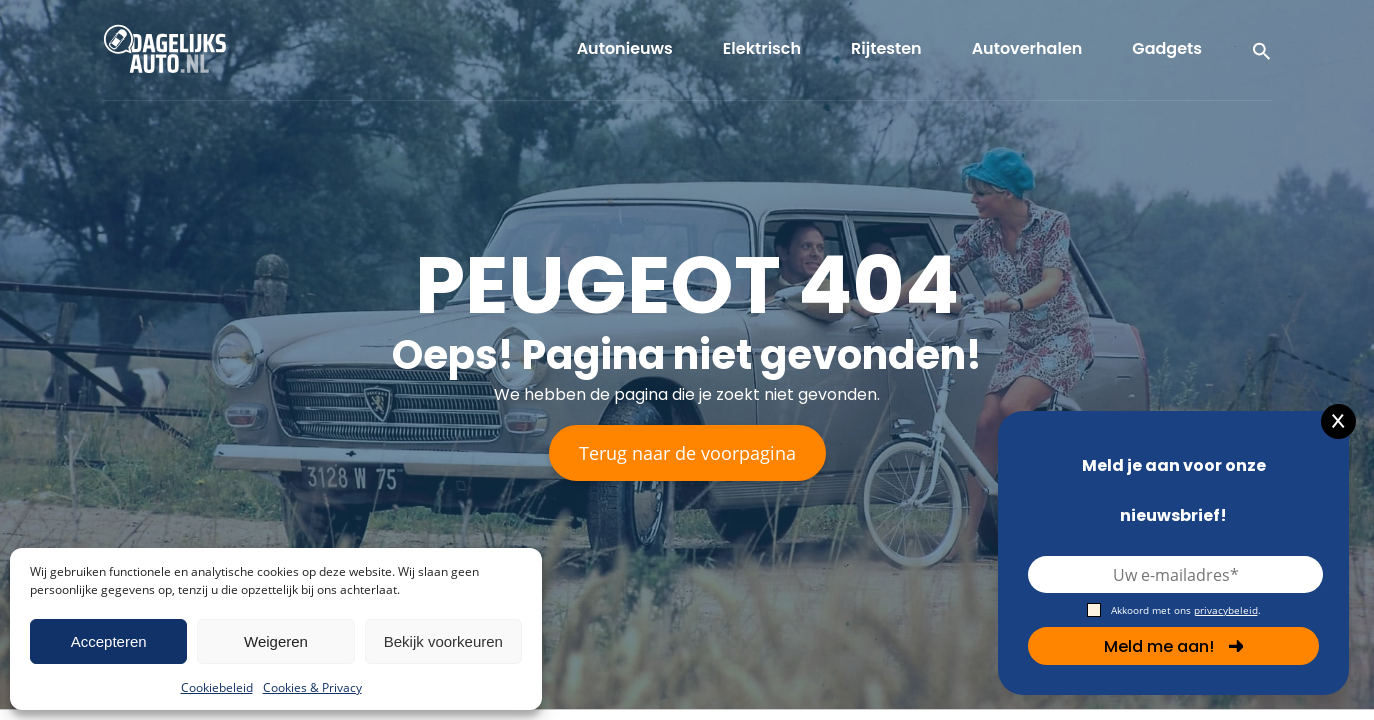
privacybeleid (1226, 610)
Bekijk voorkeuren (443, 641)
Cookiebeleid (217, 687)
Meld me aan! (1174, 646)
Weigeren (276, 641)
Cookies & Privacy (312, 687)
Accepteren (109, 641)
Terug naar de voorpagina (687, 453)
